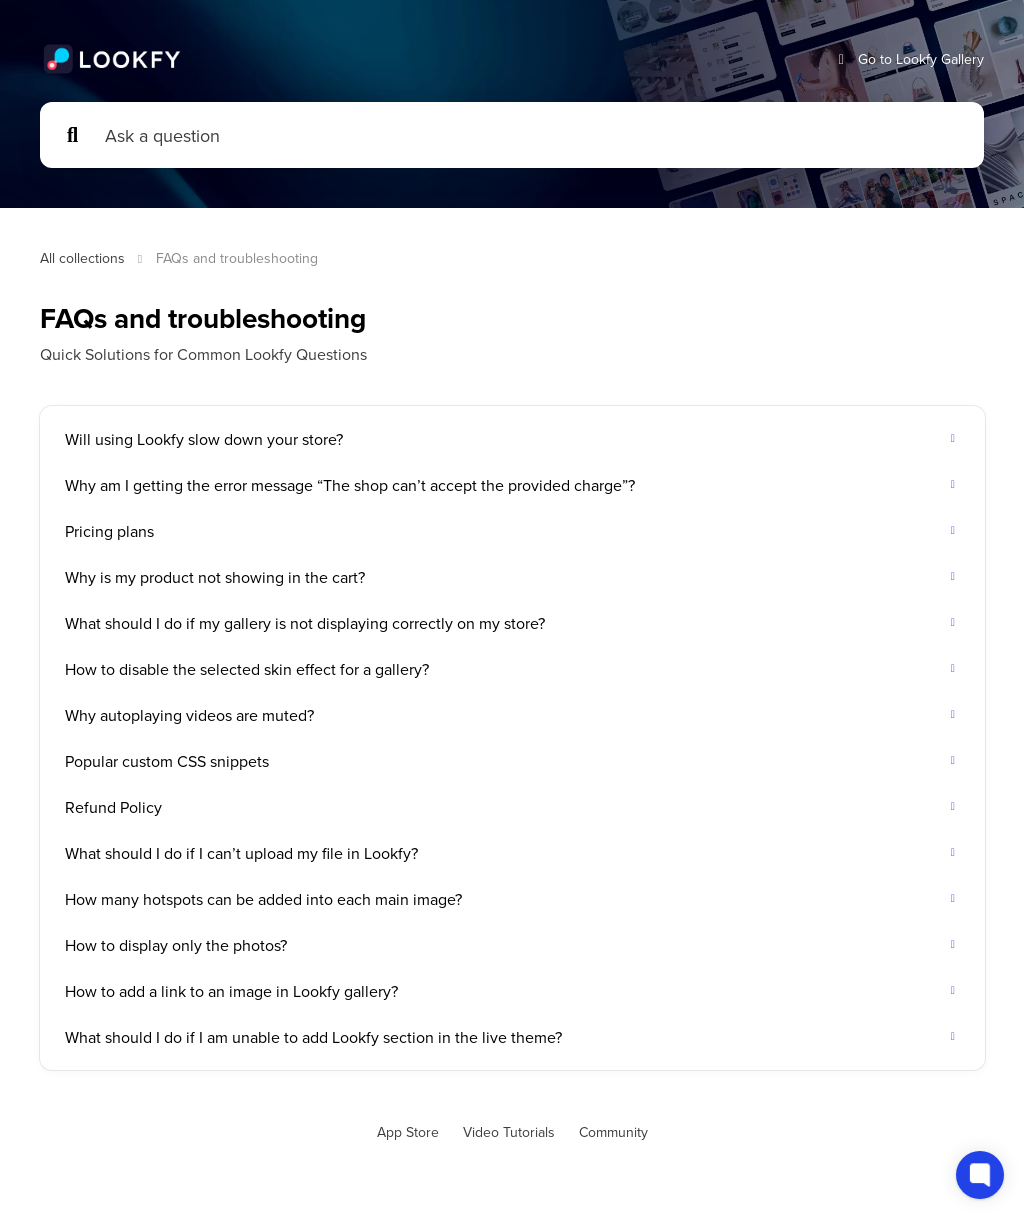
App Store (408, 1132)
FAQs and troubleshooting (237, 258)
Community (613, 1132)
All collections (82, 258)
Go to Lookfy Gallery (909, 59)
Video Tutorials (509, 1132)
